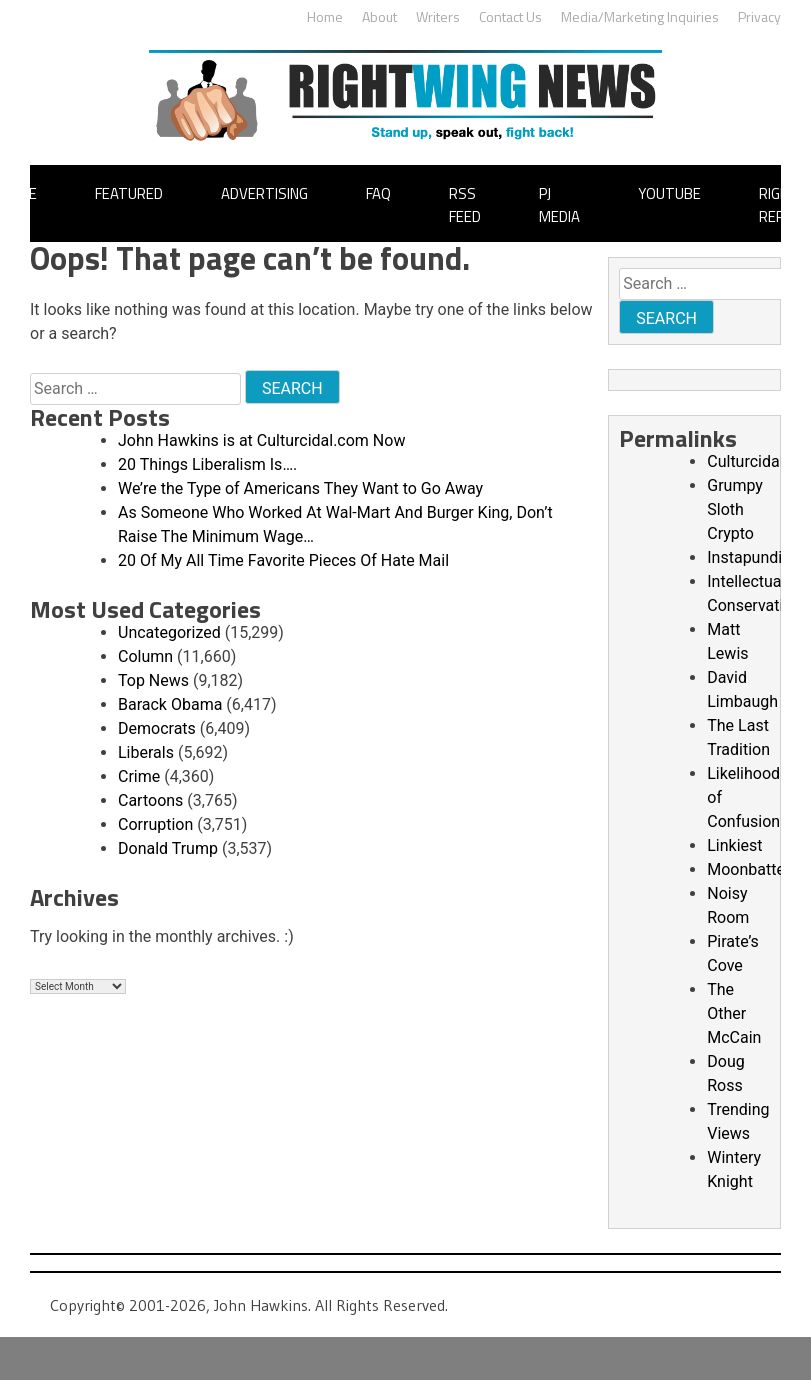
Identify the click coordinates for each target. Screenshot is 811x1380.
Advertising (264, 193)
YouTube (669, 193)
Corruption (155, 824)
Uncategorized (169, 632)
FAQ (378, 193)
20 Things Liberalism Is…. (207, 464)
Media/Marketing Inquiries (640, 16)
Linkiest (734, 845)
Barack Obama (170, 704)
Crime (139, 776)
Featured (129, 193)
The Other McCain (734, 1013)
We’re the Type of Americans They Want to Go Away (300, 488)
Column (145, 656)
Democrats (157, 728)
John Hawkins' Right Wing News (405, 95)
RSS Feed (465, 205)
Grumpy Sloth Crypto (735, 509)
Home (325, 16)
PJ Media (559, 205)
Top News (153, 680)
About (379, 16)
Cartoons (150, 800)
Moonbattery (752, 869)
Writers (438, 16)
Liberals (146, 752)
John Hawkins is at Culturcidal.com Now (261, 440)
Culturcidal (745, 461)
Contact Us (510, 16)
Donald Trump (168, 848)
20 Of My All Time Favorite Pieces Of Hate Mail (283, 560)
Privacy (759, 16)
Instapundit (747, 557)
